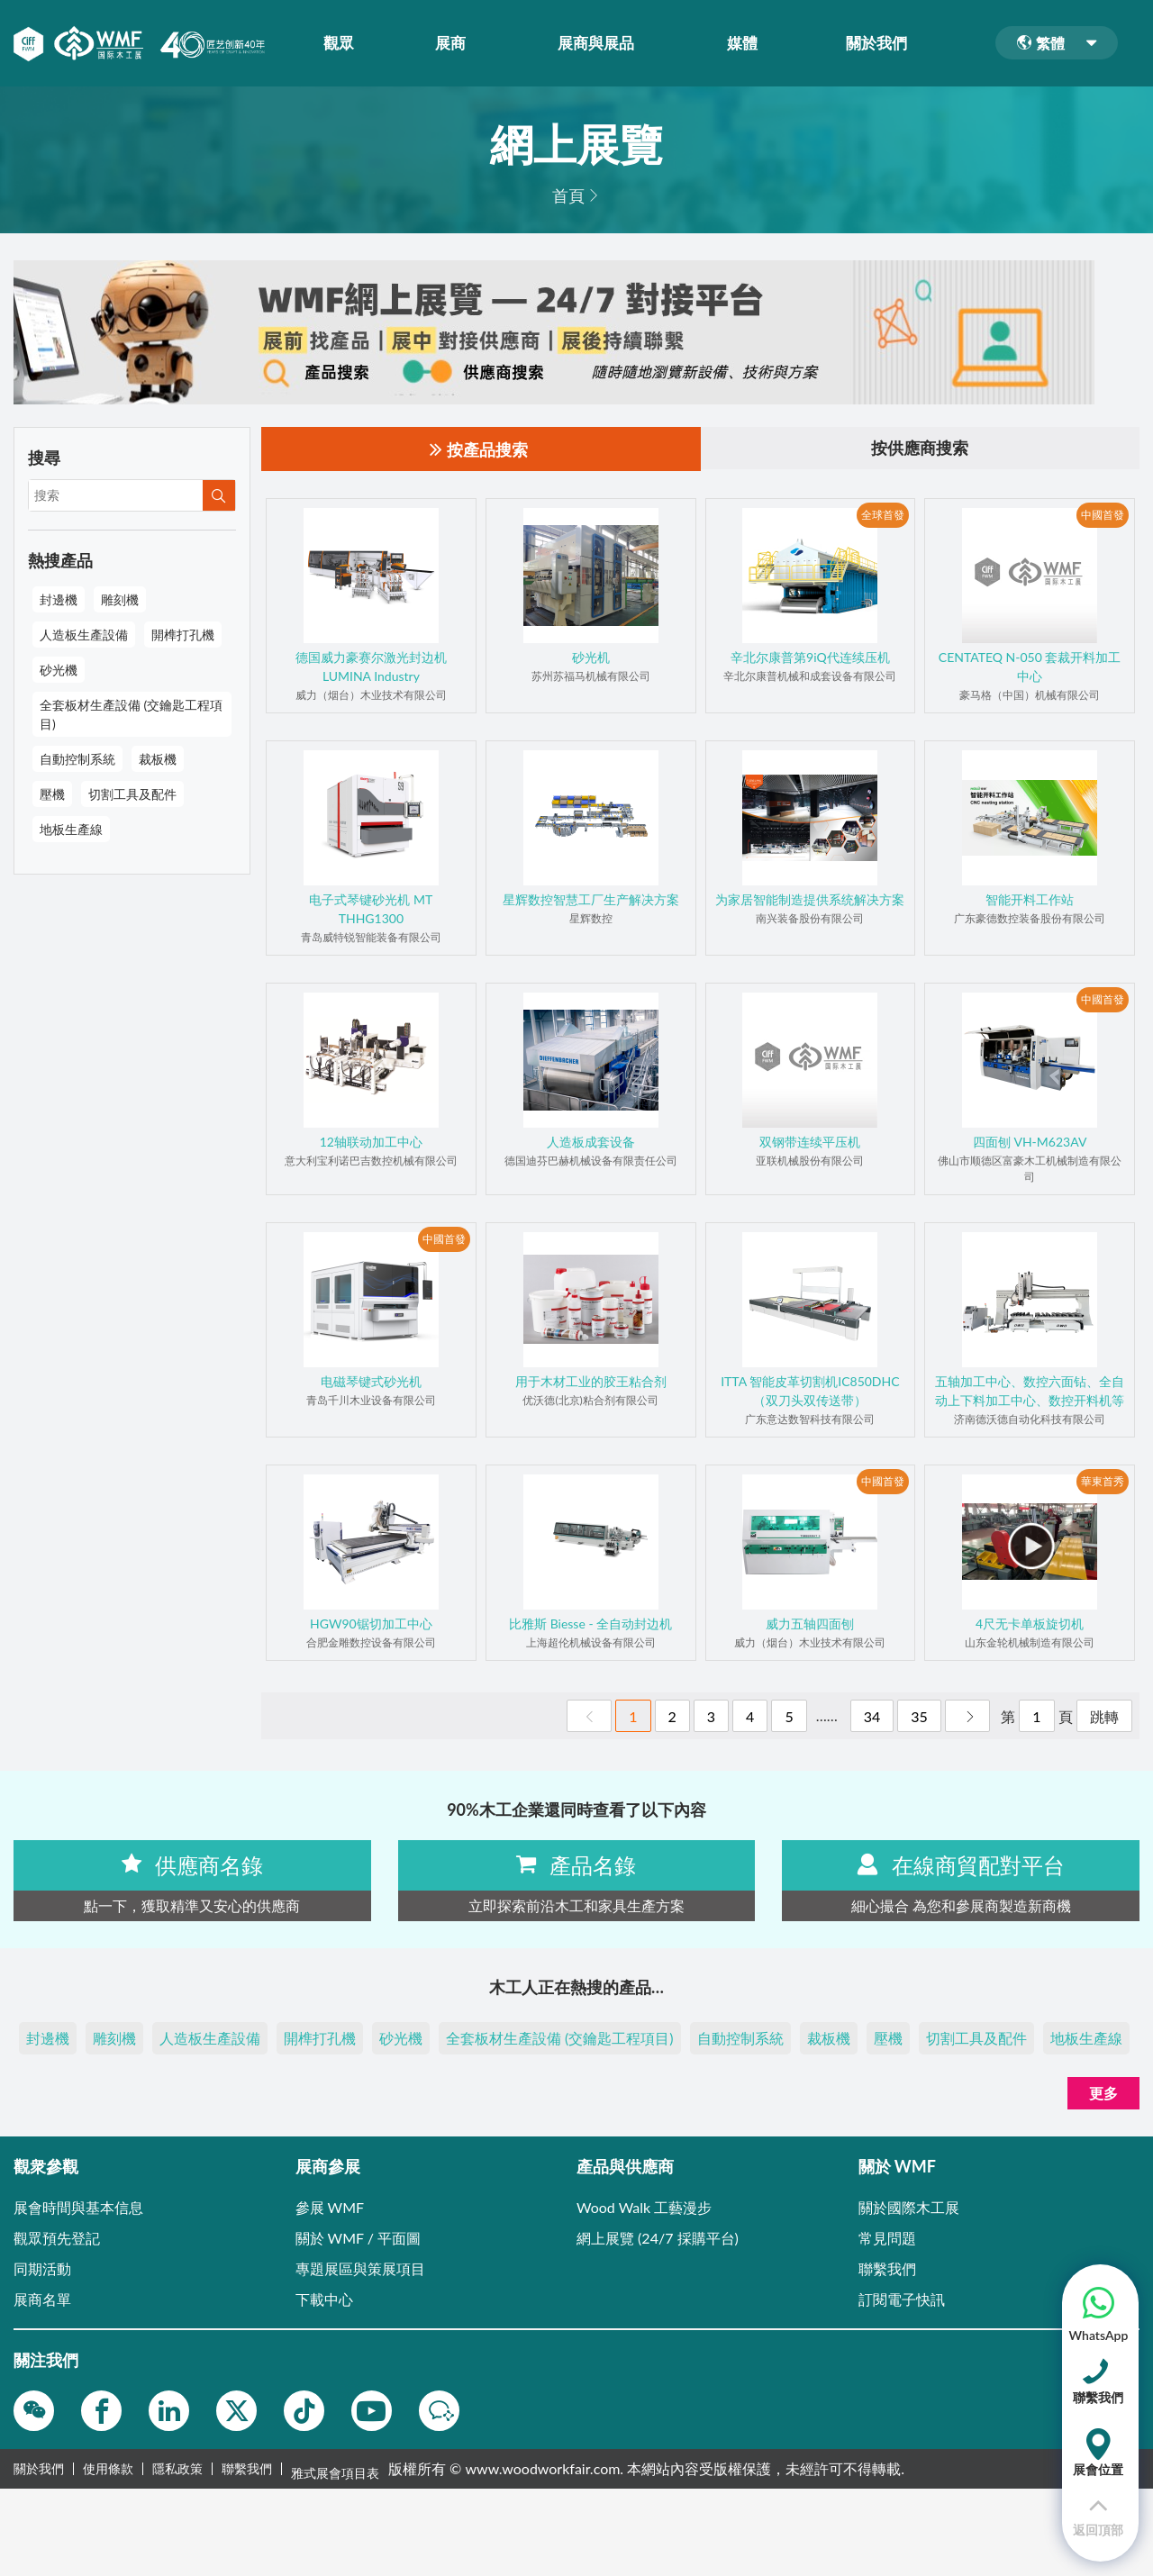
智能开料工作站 (1029, 900)
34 (872, 1717)
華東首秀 (1102, 1481)
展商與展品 (602, 43)
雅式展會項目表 (335, 2469)
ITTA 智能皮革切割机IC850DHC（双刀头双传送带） (810, 1391)
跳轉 (1104, 1717)
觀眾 (344, 43)
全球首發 (882, 515)
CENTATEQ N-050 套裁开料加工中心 (1030, 667)
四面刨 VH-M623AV (1030, 1142)
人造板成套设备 (591, 1142)
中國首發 (1102, 515)
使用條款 (108, 2469)
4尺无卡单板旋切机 (1030, 1624)
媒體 (748, 43)
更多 (1103, 2093)
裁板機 (158, 758)
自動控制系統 (77, 758)
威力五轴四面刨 (810, 1624)
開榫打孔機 (182, 634)
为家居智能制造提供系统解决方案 (809, 900)
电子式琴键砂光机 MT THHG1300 (370, 910)
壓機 (52, 794)
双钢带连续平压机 (809, 1142)
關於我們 (883, 43)
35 (919, 1717)
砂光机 (591, 658)
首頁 (568, 195)
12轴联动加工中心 (371, 1142)
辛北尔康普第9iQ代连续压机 (810, 658)
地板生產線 (71, 829)
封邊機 (58, 599)
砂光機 (58, 669)
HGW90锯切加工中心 (371, 1624)
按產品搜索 (478, 450)
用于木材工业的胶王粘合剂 (591, 1382)
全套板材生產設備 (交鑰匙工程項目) (131, 714)
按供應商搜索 (920, 449)
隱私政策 (177, 2469)
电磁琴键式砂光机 (371, 1382)
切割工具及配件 (132, 794)
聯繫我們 (247, 2469)
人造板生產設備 (84, 634)
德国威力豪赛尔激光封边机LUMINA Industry (371, 667)
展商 (457, 43)
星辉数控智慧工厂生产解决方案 (591, 900)
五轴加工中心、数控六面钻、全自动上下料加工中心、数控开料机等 (1029, 1391)
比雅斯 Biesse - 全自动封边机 (590, 1624)
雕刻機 (120, 599)
